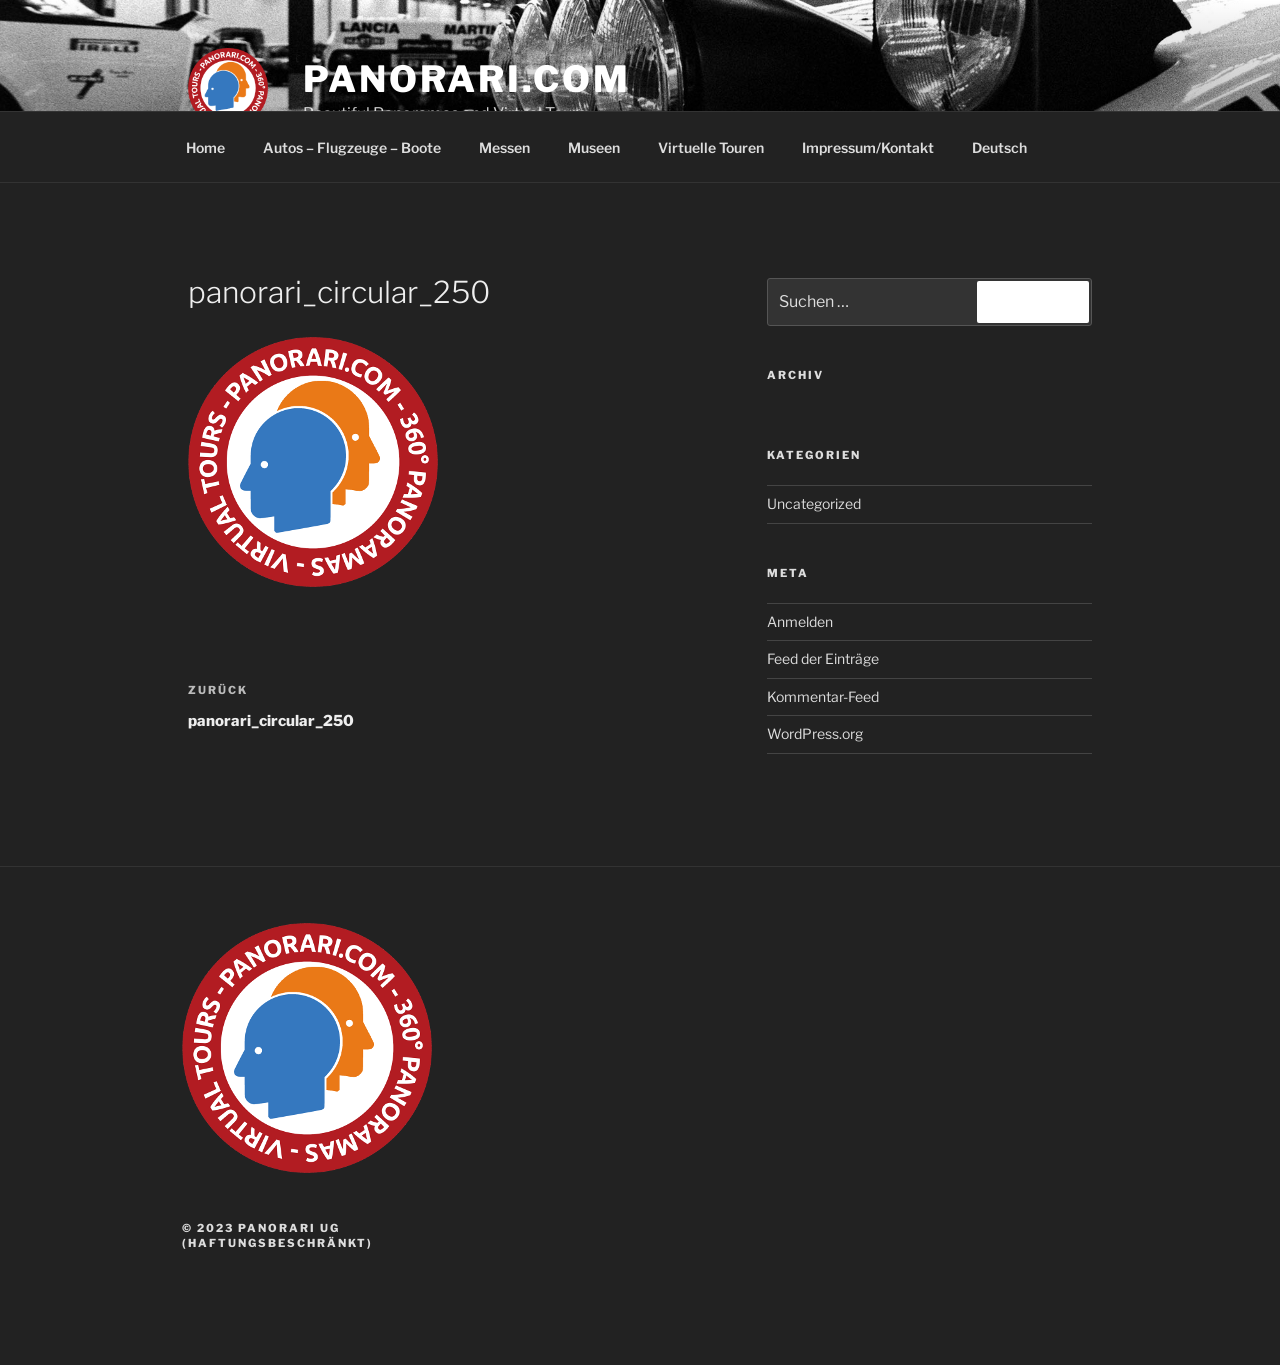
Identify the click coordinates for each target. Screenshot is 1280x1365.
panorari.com (467, 79)
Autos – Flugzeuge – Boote (352, 147)
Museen (594, 147)
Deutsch (1009, 147)
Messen (504, 147)
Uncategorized (814, 503)
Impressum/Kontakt (868, 147)
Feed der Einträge (823, 658)
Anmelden (800, 621)
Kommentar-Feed (823, 696)
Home (205, 147)
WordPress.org (815, 733)
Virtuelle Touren (711, 147)
